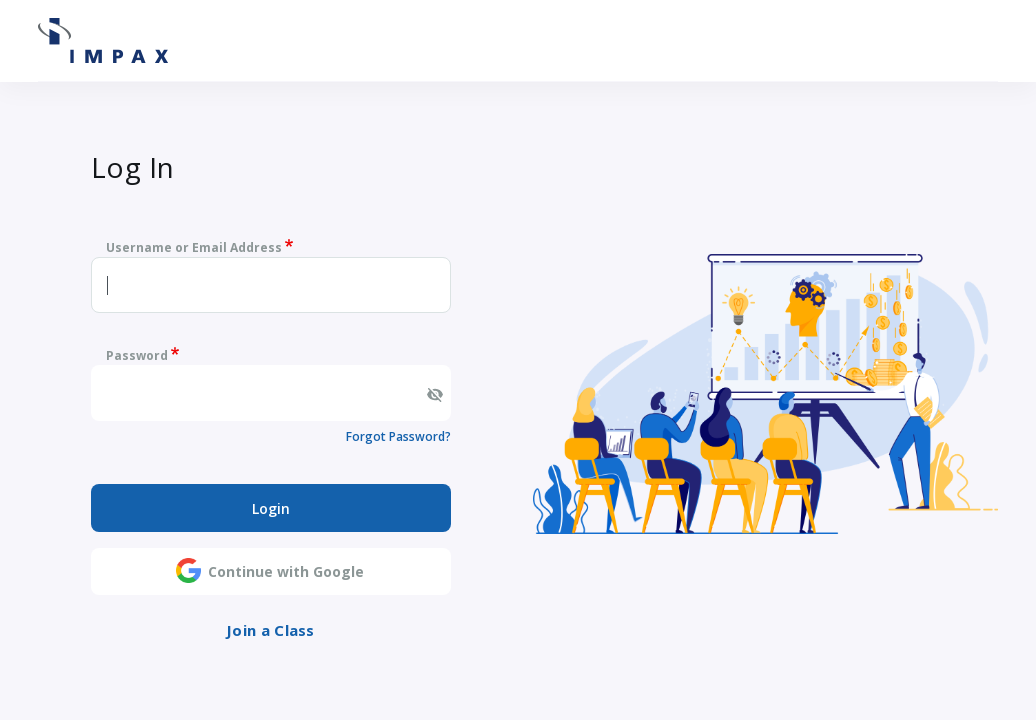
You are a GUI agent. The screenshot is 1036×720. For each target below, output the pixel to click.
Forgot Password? (398, 436)
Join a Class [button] (270, 630)
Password (137, 355)
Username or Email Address (194, 247)
